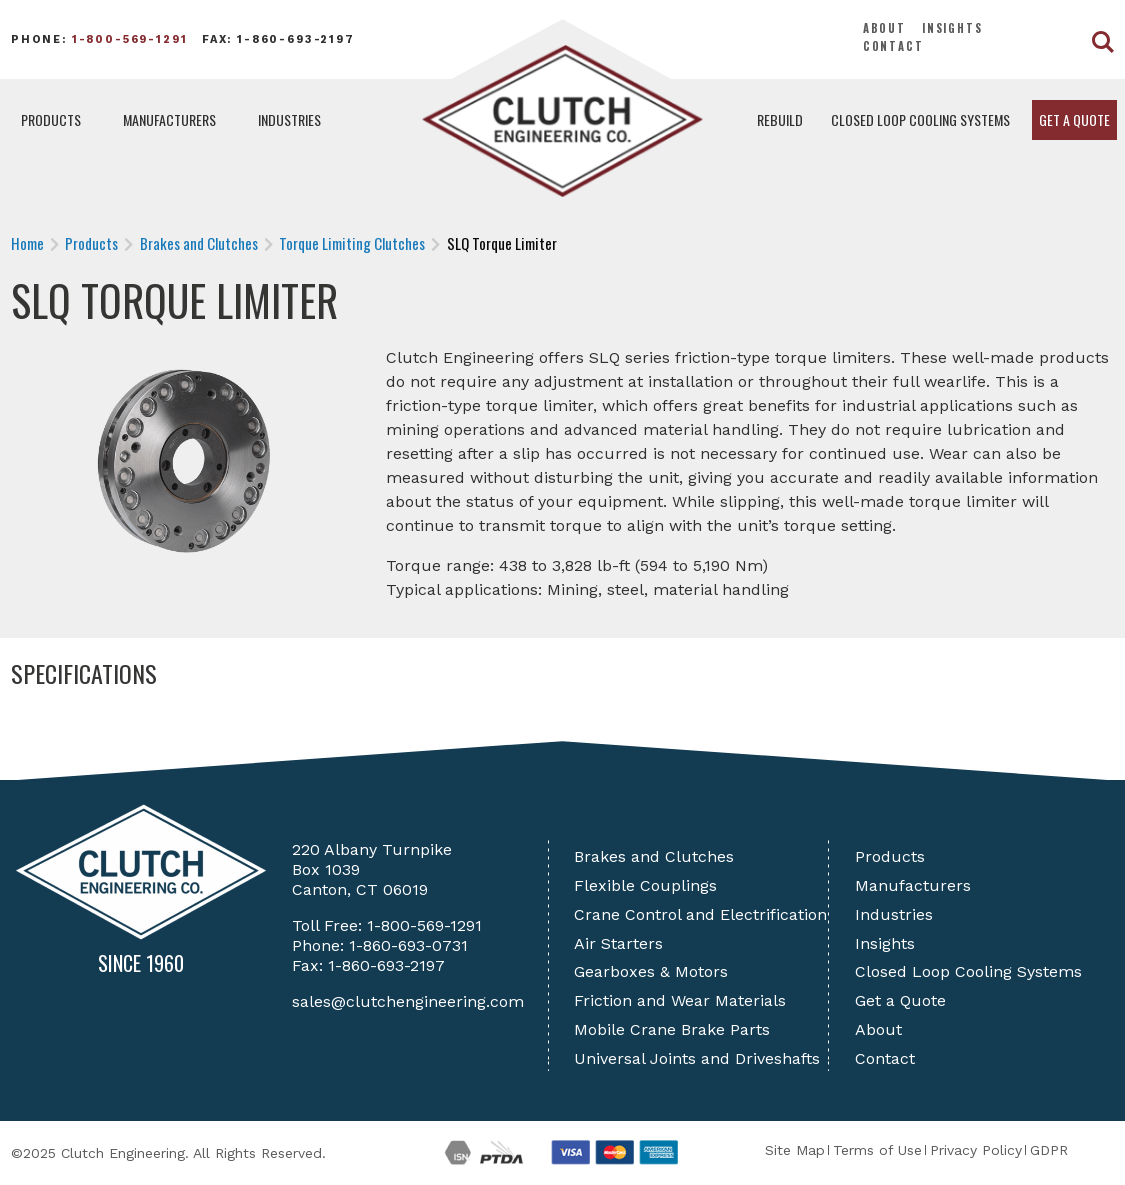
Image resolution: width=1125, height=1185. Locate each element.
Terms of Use (877, 1150)
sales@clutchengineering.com (408, 1001)
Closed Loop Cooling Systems (920, 119)
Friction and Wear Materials (680, 1000)
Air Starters (618, 943)
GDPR (1049, 1150)
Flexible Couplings (645, 885)
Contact (893, 46)
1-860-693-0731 (408, 945)
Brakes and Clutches (654, 856)
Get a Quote (1074, 119)
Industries (289, 119)
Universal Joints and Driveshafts (697, 1058)
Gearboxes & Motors (651, 971)
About (884, 28)
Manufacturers (169, 119)
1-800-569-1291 (130, 39)
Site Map (795, 1150)
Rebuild (780, 119)
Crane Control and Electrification (700, 914)
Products (51, 119)
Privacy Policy (976, 1150)
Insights (952, 28)
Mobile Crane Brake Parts (672, 1029)
